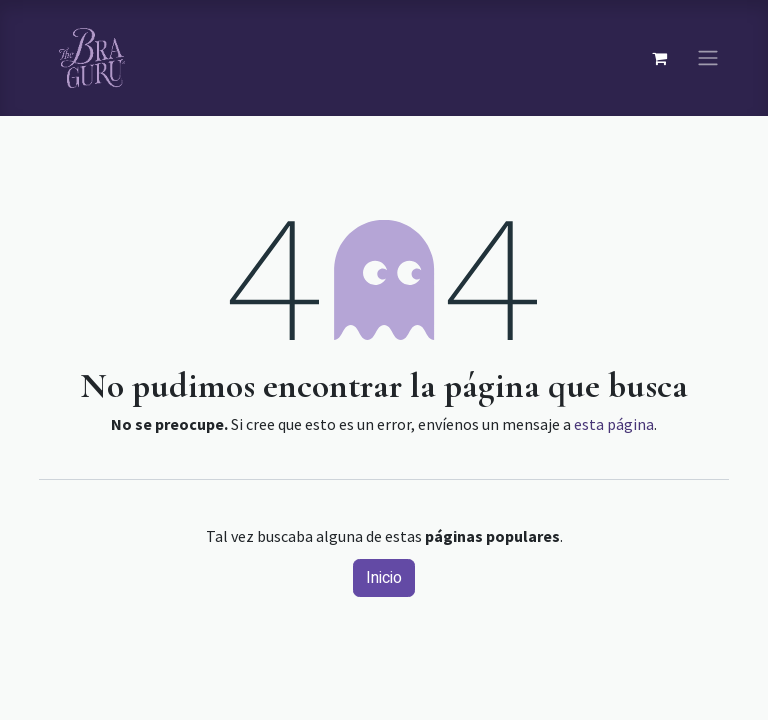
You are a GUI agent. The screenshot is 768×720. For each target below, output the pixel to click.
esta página (614, 424)
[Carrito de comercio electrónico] (659, 58)
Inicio (384, 578)
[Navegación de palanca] (708, 58)
